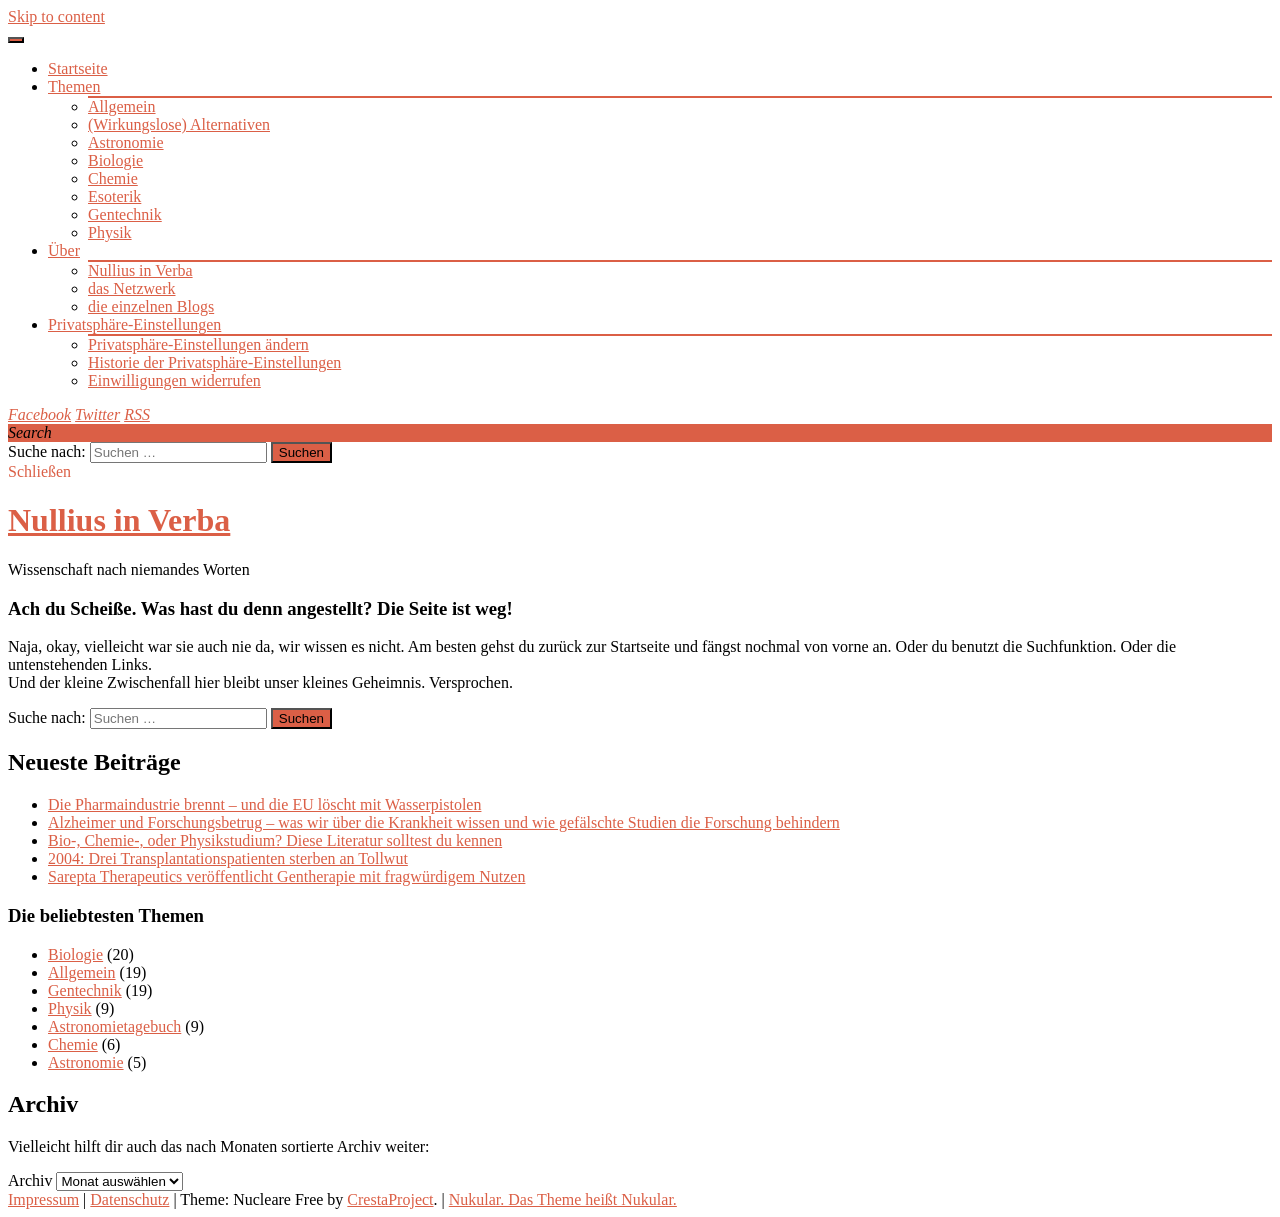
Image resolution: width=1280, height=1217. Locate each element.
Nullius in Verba (140, 270)
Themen (74, 86)
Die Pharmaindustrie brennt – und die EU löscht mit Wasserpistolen (264, 804)
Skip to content (56, 16)
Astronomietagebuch (114, 1026)
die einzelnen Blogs (151, 306)
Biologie (115, 160)
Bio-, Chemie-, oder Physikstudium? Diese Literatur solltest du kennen (275, 840)
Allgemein (122, 106)
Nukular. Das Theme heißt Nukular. (563, 1199)
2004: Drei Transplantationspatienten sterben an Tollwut (228, 858)
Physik (110, 232)
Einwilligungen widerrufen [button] (174, 380)
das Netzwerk (132, 288)
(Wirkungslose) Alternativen (179, 124)
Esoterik (114, 196)
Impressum (43, 1199)
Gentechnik (125, 214)
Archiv (30, 1180)
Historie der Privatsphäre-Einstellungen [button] (214, 362)
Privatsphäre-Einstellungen (134, 324)
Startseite (78, 68)
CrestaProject (390, 1199)
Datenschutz (129, 1199)
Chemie (113, 178)
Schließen (39, 471)
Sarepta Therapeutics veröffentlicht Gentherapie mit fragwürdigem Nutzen (286, 876)
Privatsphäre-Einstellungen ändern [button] (198, 344)
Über (64, 250)
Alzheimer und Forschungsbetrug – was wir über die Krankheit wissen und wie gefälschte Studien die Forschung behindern (444, 822)
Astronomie (126, 142)
